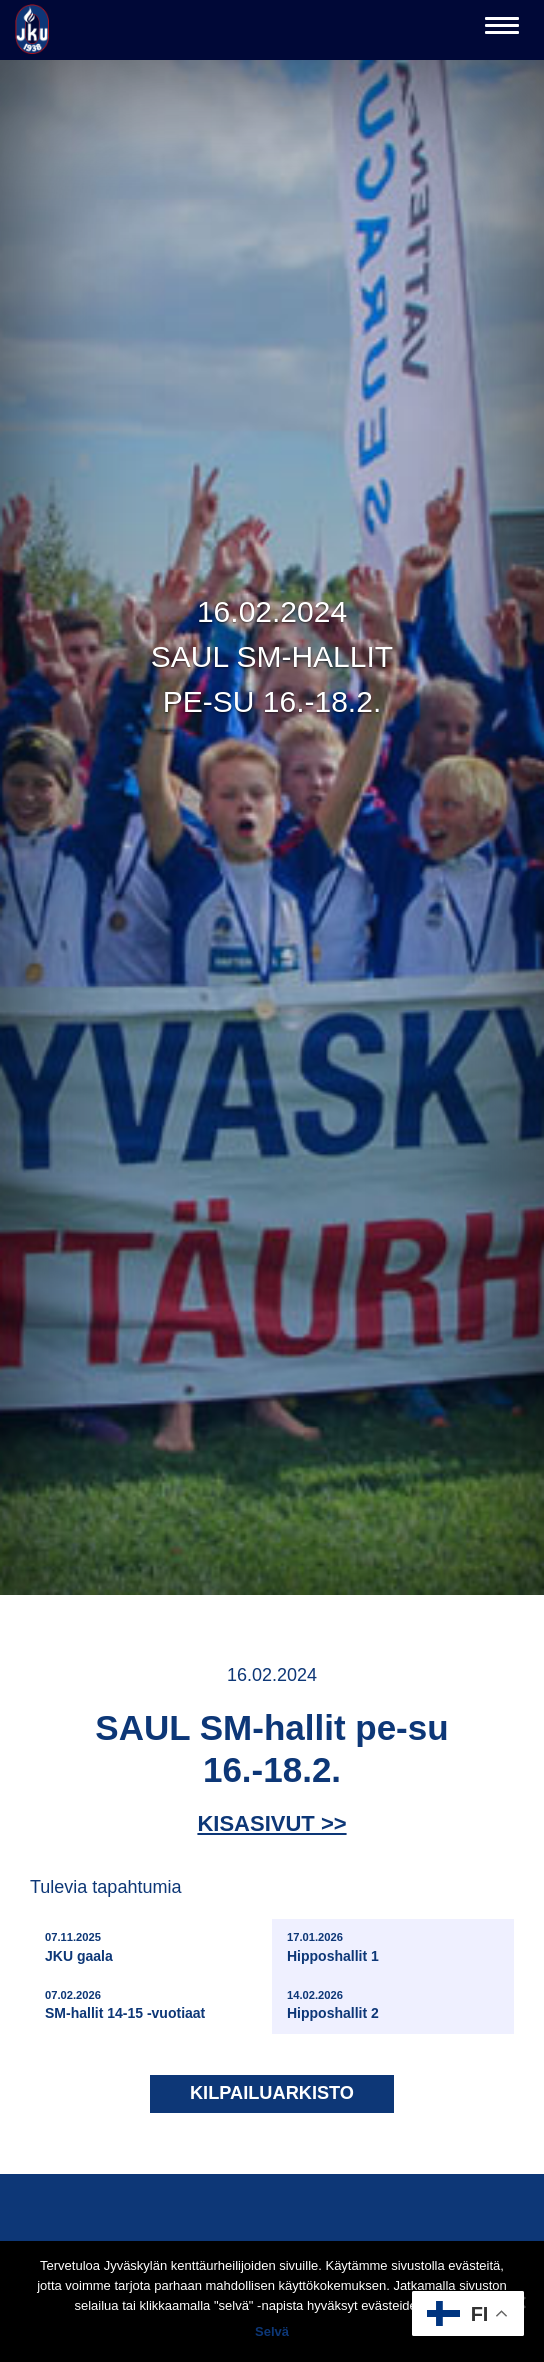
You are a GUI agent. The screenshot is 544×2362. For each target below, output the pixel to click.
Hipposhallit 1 (333, 1946)
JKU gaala (79, 1946)
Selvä (272, 2331)
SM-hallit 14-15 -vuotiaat (125, 2004)
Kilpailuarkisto (272, 2093)
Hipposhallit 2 (333, 2004)
